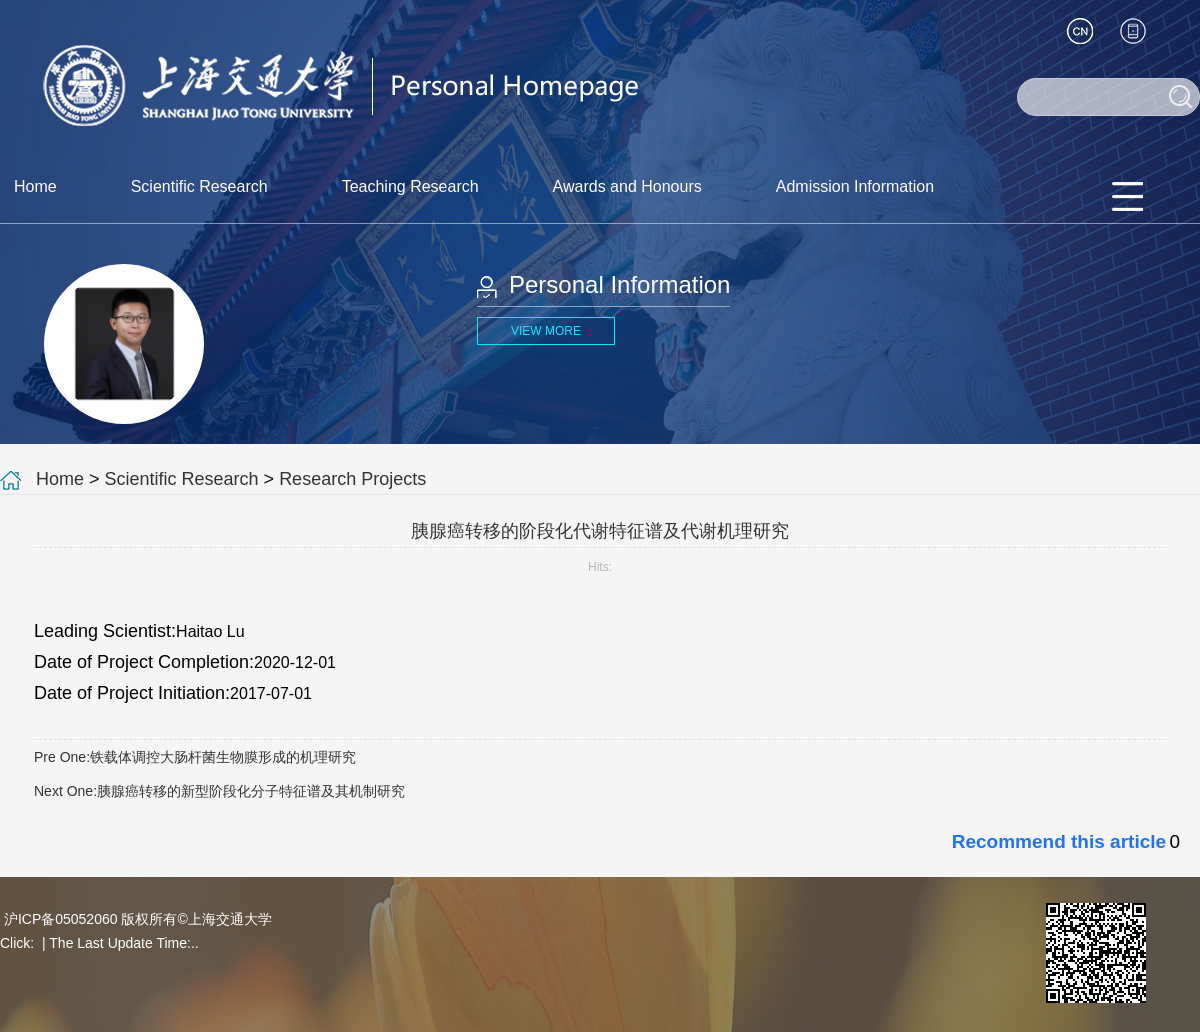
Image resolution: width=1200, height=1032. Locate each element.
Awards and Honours (627, 186)
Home (35, 186)
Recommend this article (1059, 841)
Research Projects (352, 479)
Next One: (219, 791)
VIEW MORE (546, 331)
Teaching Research (410, 186)
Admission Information (855, 186)
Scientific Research (199, 186)
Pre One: (195, 757)
